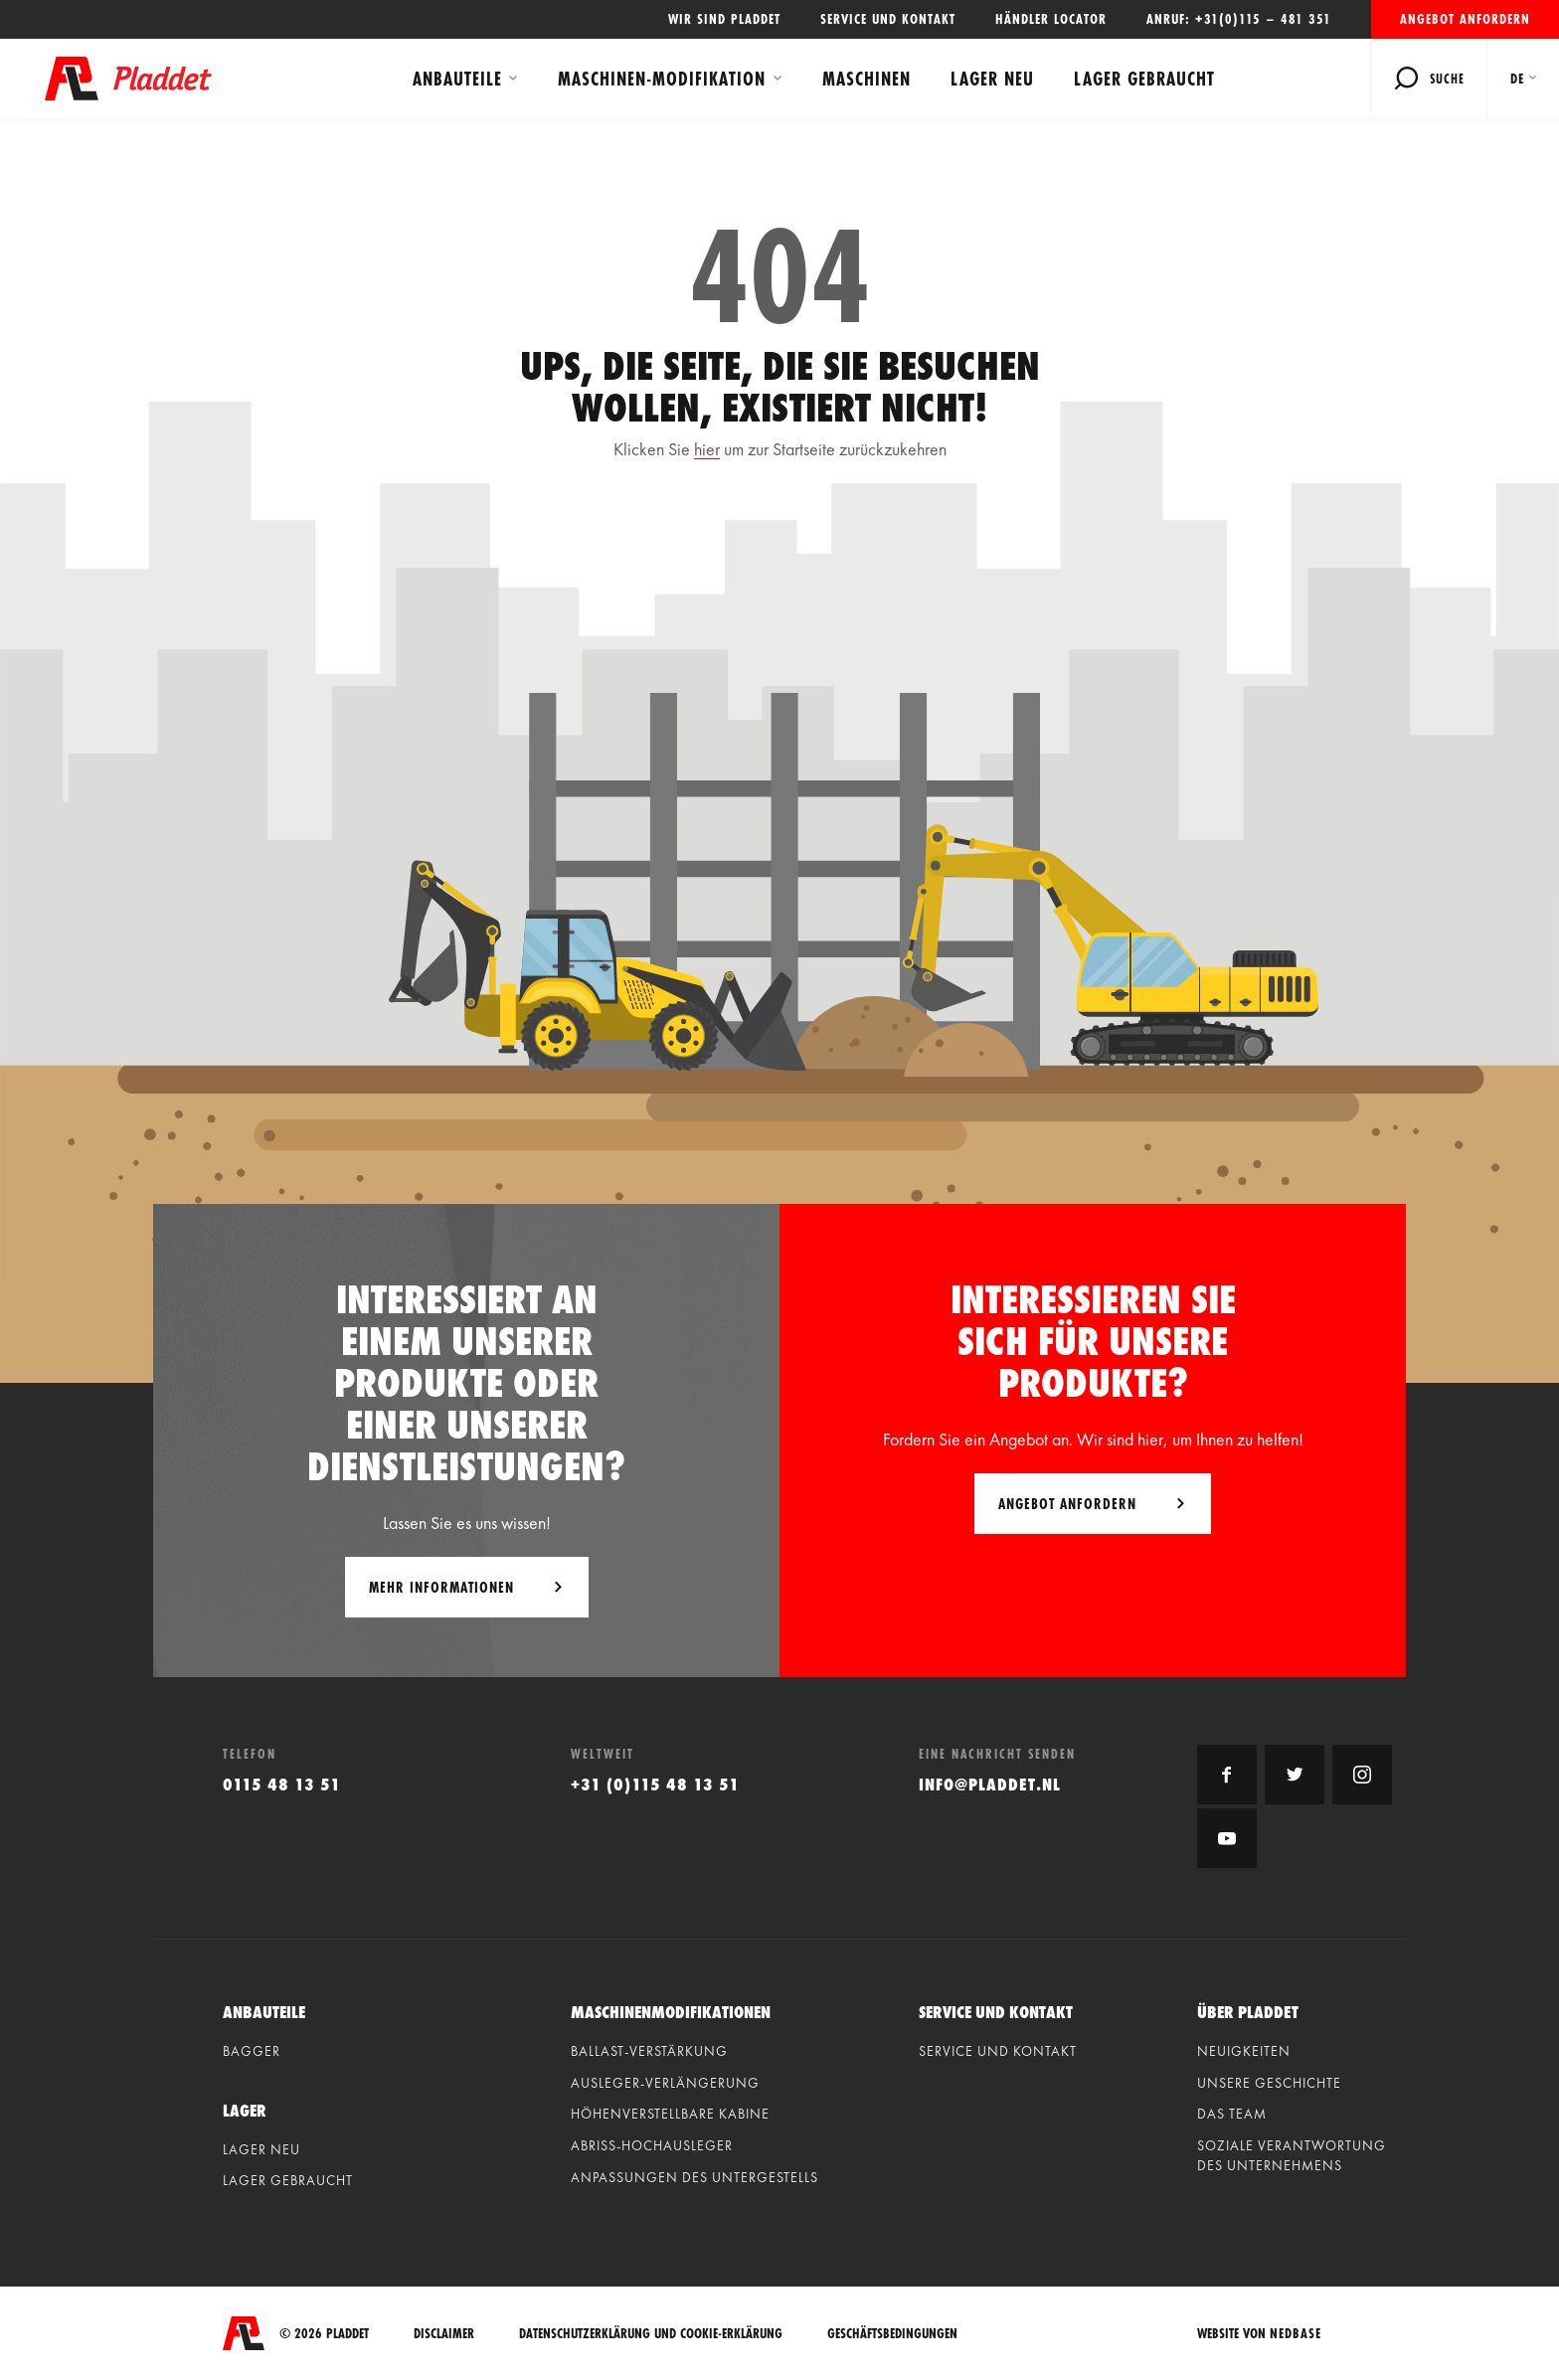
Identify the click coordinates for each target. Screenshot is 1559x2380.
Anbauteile (457, 78)
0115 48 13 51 (282, 1784)
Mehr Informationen (441, 1587)
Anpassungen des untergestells (694, 2177)
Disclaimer (444, 2333)
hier (707, 448)
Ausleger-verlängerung (665, 2083)
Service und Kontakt (887, 19)
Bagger (251, 2051)
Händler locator (1051, 19)
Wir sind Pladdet (724, 19)
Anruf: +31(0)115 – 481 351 (1238, 19)
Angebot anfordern (1465, 19)
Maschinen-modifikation (662, 78)
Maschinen (866, 78)
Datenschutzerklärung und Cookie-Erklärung (650, 2333)
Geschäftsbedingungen (892, 2333)
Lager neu (992, 78)
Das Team (1232, 2114)
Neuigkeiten (1244, 2051)
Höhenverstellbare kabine (670, 2114)
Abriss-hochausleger (652, 2145)
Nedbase (1295, 2333)
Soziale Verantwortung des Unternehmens (1291, 2155)
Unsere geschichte (1269, 2083)
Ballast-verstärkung (649, 2051)
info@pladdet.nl (990, 1784)
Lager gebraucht (1144, 78)
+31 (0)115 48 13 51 (655, 1784)
